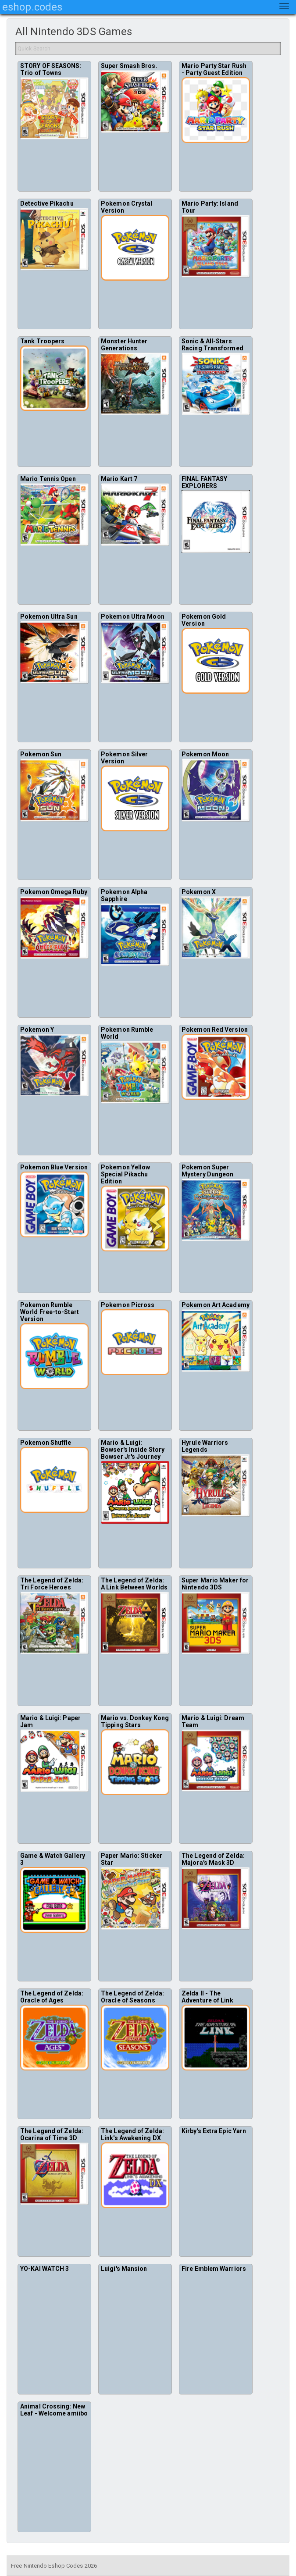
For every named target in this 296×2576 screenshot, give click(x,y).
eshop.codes (32, 7)
